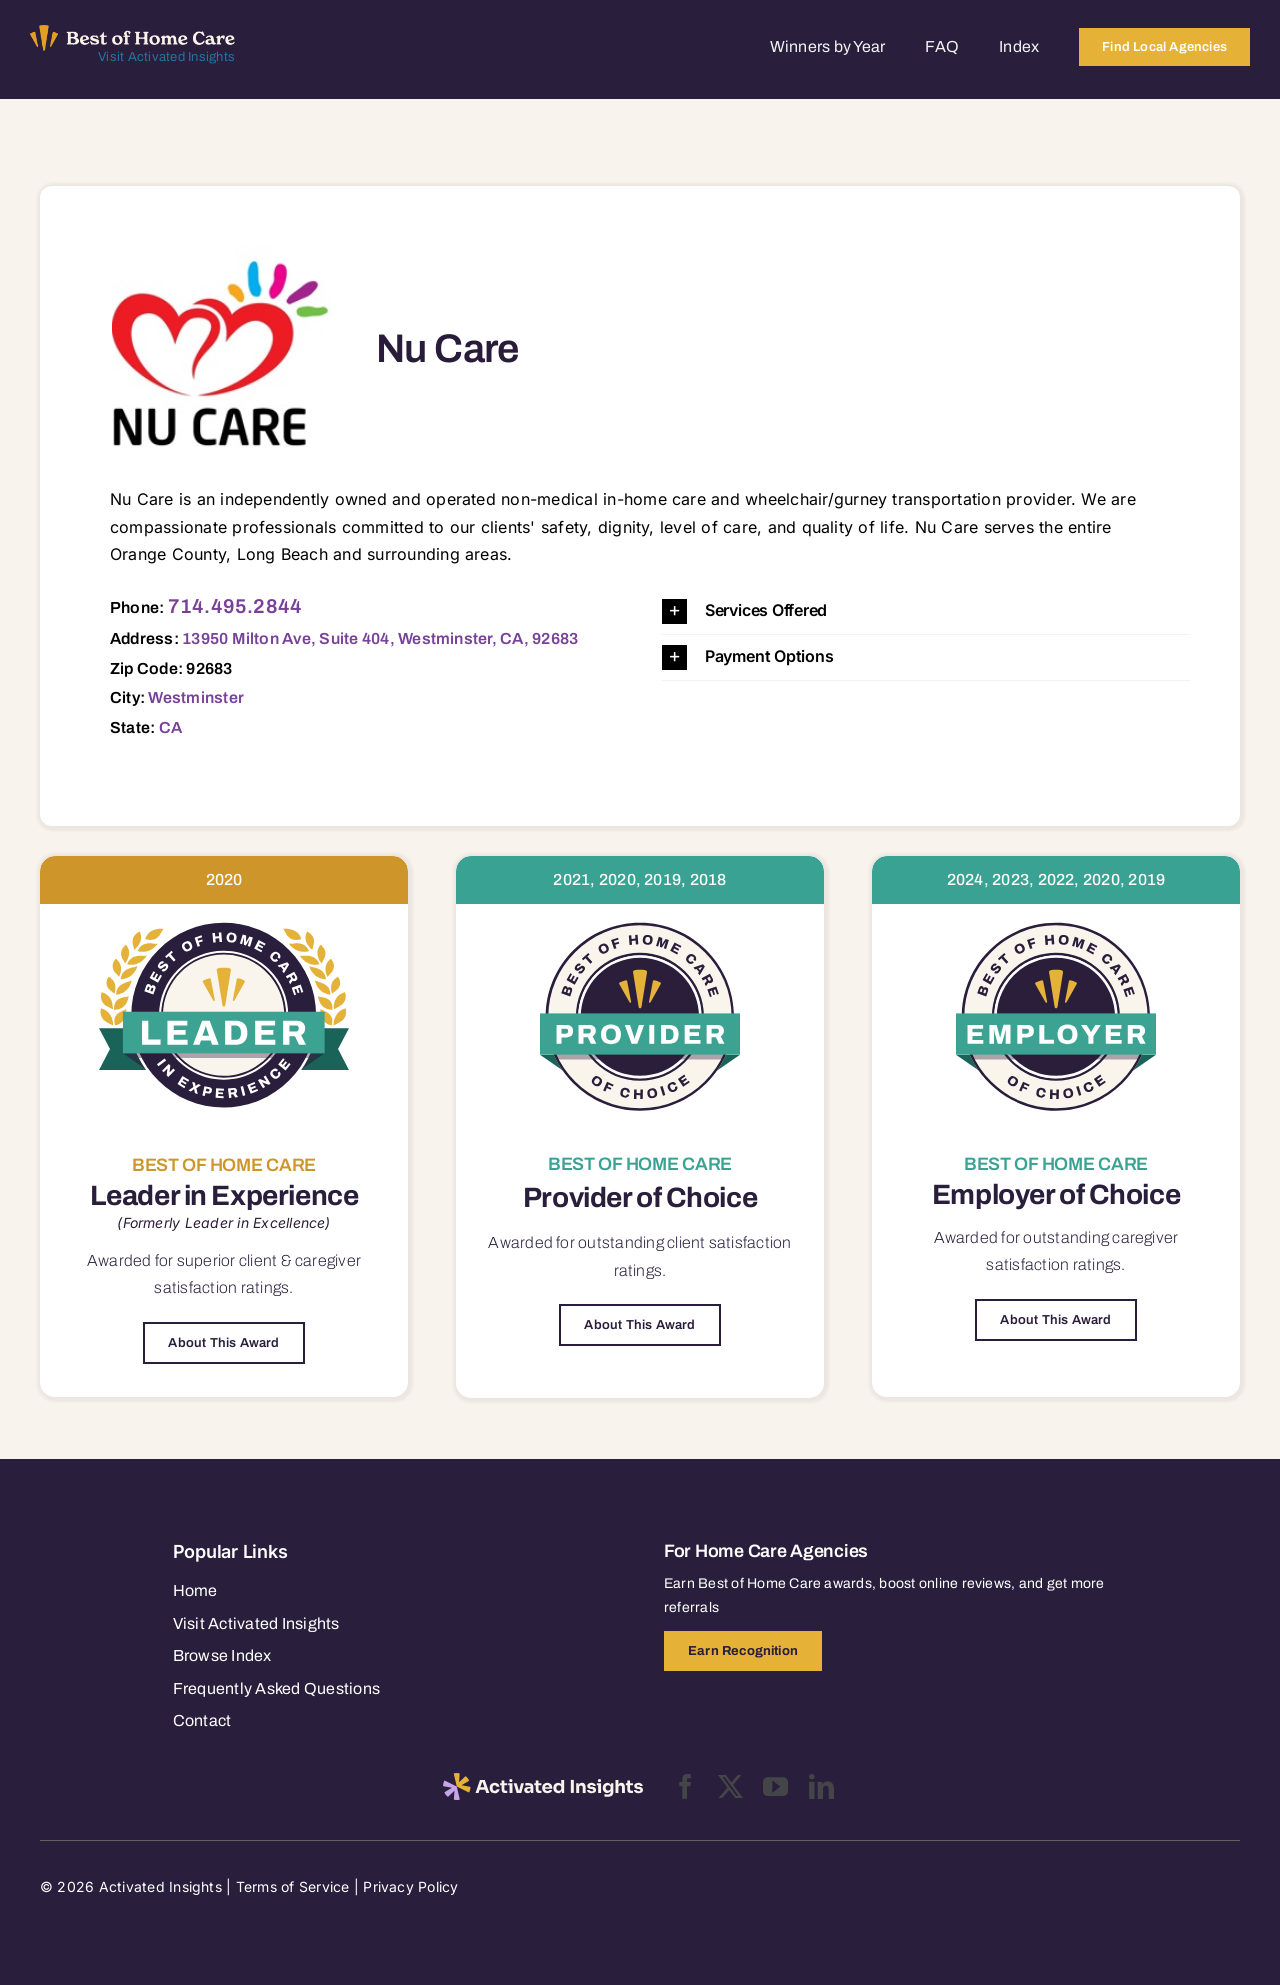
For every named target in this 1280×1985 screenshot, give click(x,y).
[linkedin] (821, 1786)
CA (170, 727)
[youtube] (775, 1786)
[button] (926, 611)
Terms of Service (293, 1886)
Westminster (196, 697)
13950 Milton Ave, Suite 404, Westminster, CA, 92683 (380, 638)
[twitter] (730, 1786)
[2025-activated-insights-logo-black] (543, 1781)
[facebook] (685, 1786)
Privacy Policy (410, 1886)
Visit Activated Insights (166, 57)
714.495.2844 (235, 606)
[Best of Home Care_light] (132, 33)
